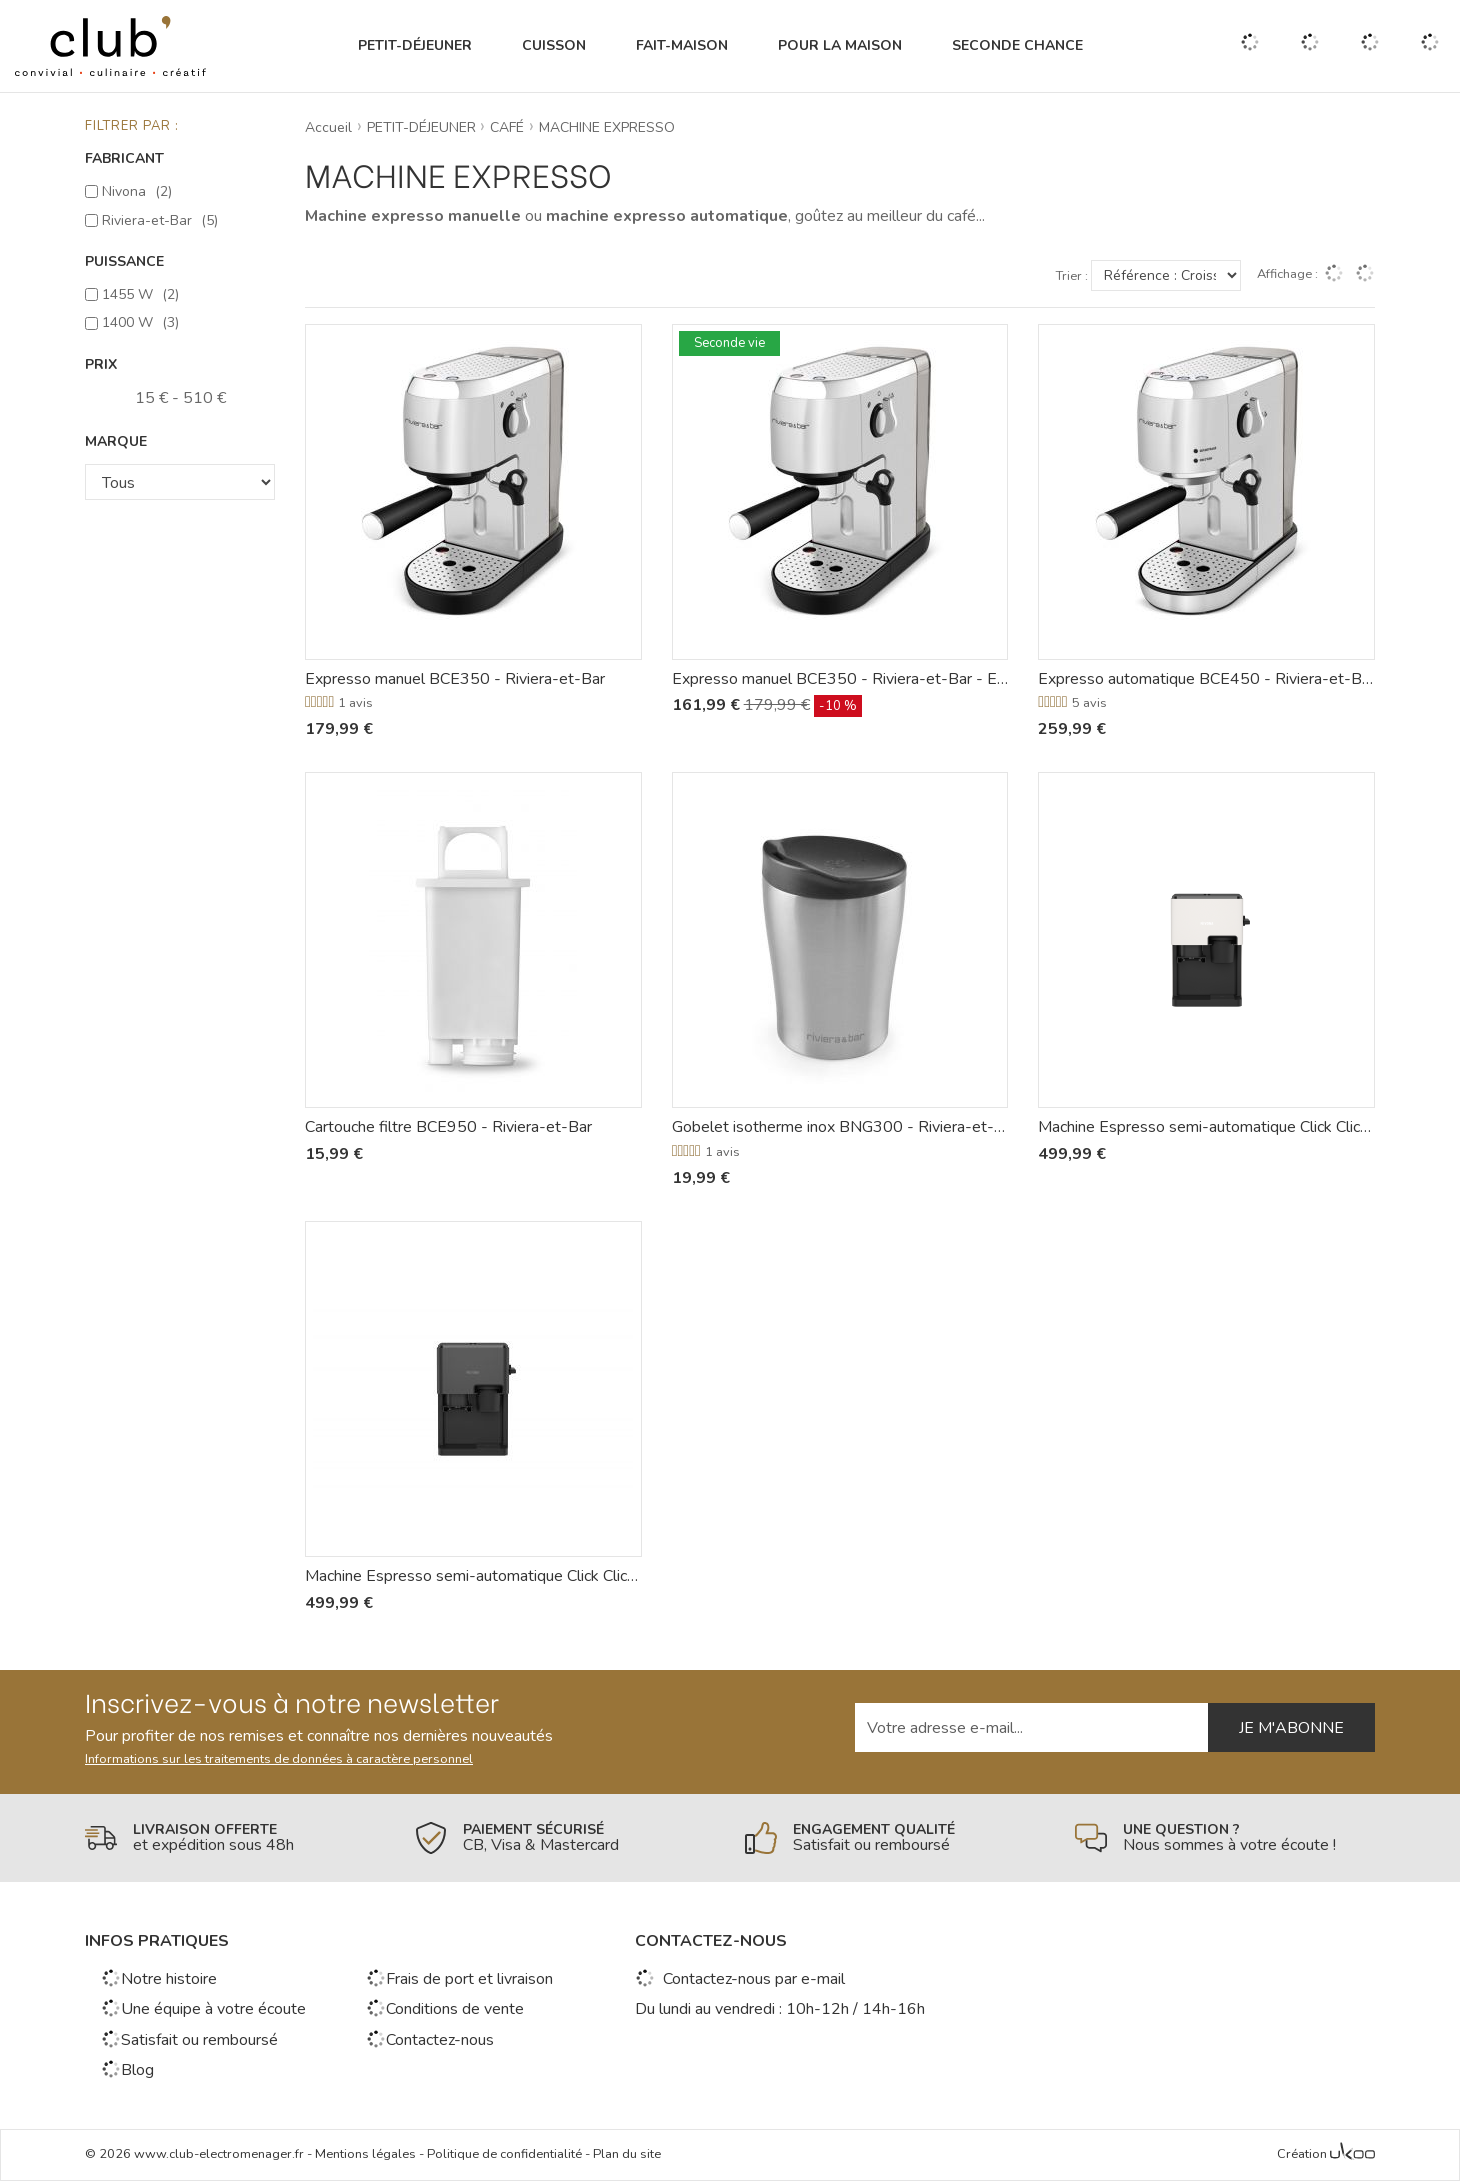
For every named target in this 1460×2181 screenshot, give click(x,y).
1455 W (140, 294)
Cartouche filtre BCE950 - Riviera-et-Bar (448, 1127)
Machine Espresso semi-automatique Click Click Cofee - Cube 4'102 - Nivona (1206, 1127)
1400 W (140, 322)
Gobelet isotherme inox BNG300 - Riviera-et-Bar (840, 1127)
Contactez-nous (430, 2040)
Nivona (137, 191)
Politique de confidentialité (504, 2154)
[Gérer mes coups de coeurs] (1310, 47)
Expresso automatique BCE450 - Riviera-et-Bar (1206, 679)
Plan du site (627, 2154)
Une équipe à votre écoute (203, 2009)
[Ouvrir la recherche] (1250, 46)
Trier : (1072, 276)
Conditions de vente (445, 2009)
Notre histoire (159, 1979)
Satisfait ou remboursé (189, 2040)
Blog (127, 2070)
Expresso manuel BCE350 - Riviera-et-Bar (455, 679)
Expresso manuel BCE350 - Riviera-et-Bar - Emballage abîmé (840, 679)
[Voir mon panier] (1430, 46)
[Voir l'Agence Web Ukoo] (1352, 2155)
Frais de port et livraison (459, 1979)
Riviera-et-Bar (160, 220)
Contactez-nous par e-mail (740, 1979)
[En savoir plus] (235, 1838)
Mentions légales (365, 2154)
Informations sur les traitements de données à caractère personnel (279, 1759)
